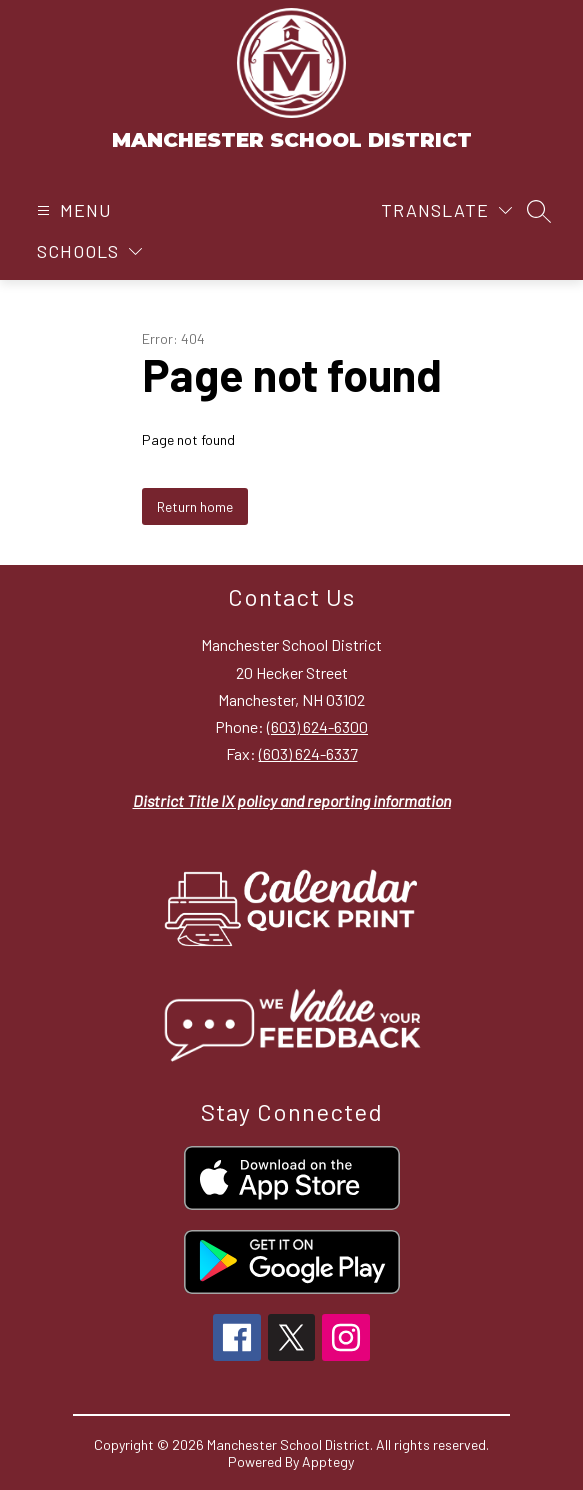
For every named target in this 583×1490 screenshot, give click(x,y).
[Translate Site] (446, 210)
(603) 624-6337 (308, 753)
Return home (195, 506)
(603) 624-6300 (317, 726)
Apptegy (328, 1461)
